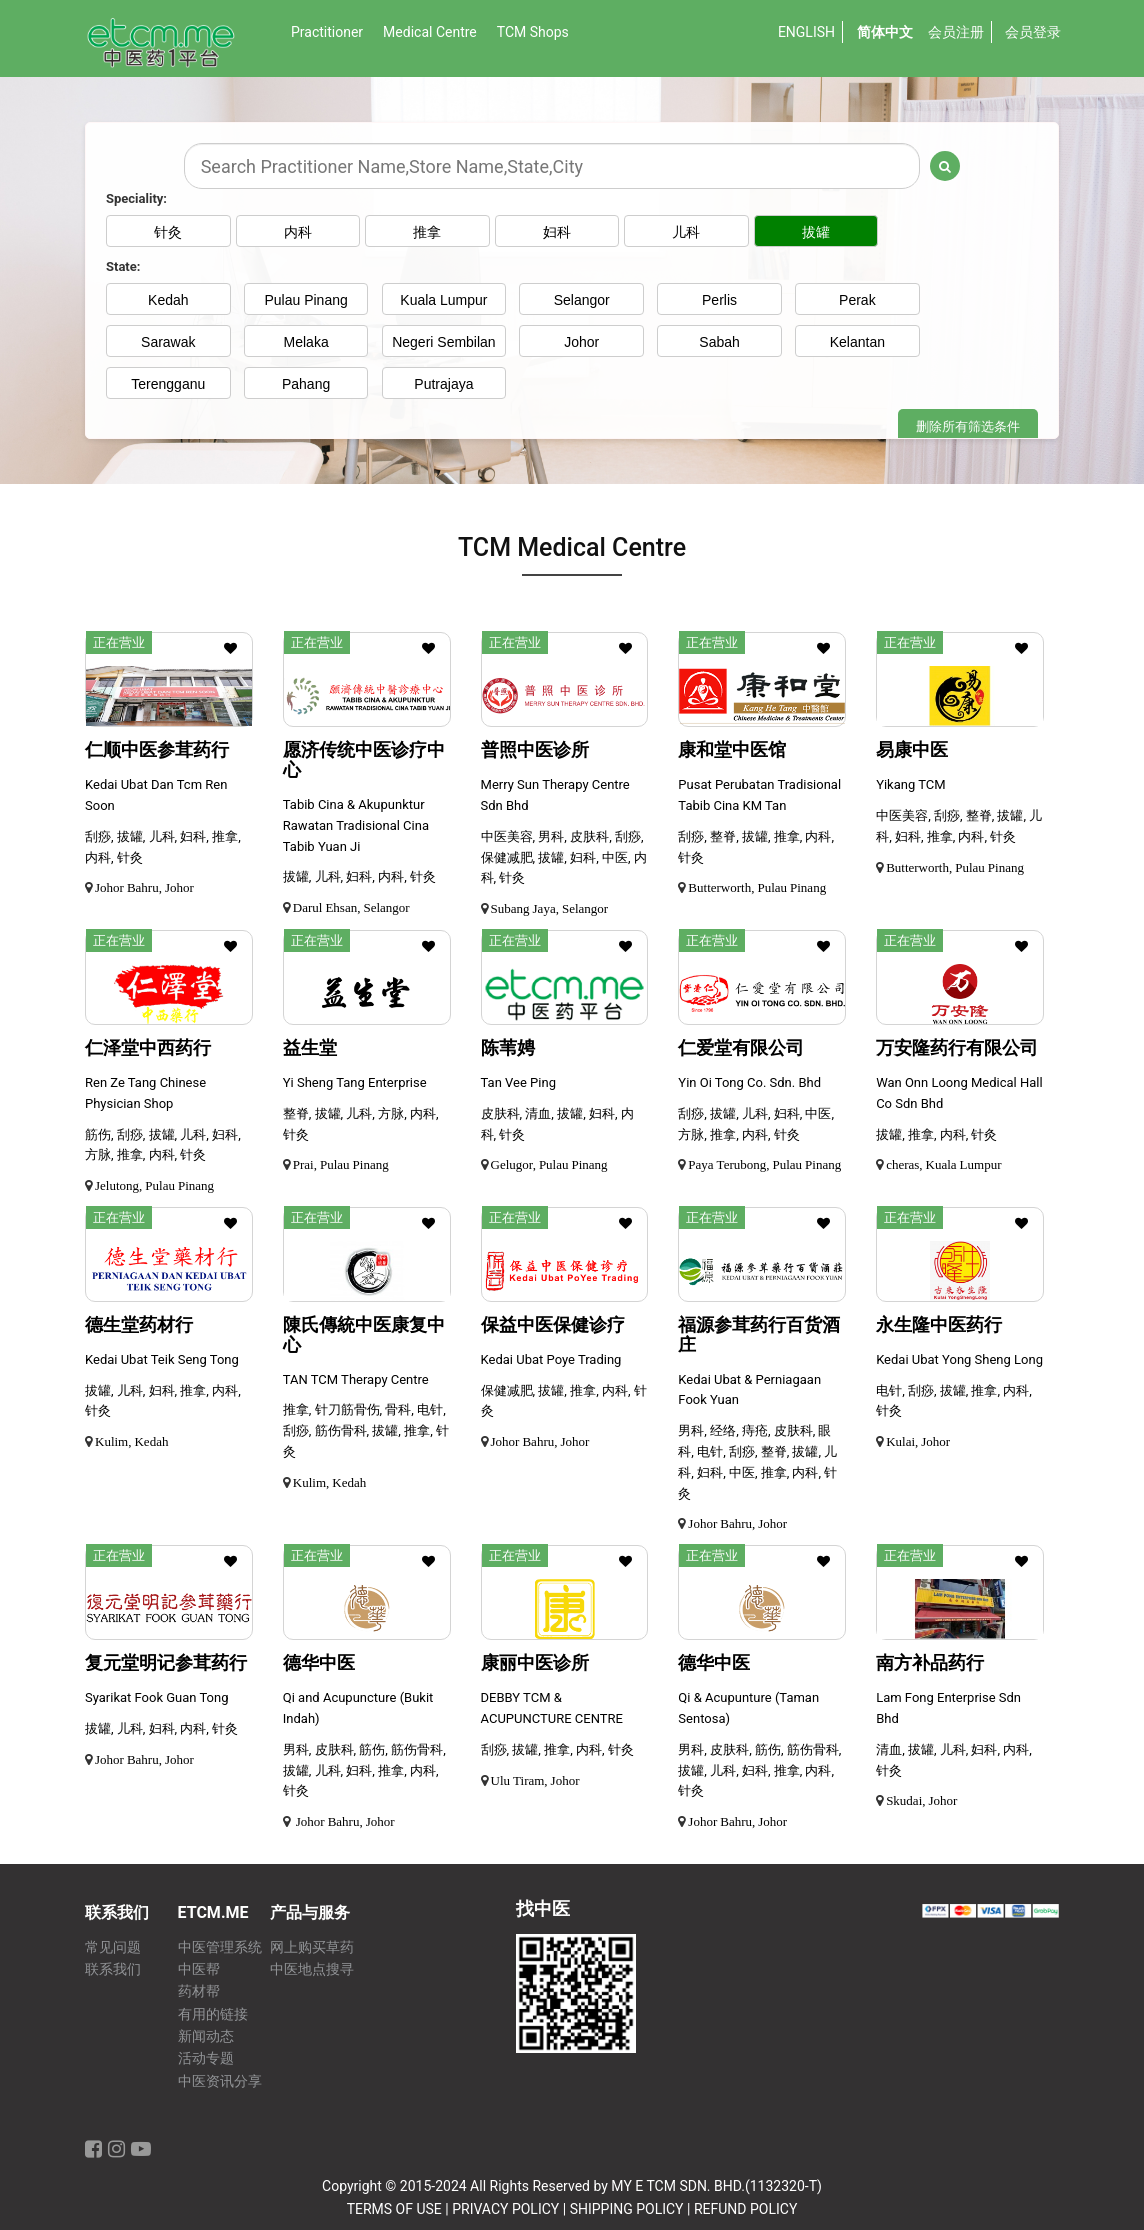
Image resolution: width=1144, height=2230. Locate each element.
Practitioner (327, 32)
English (806, 32)
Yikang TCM (910, 784)
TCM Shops (533, 32)
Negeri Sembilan (444, 342)
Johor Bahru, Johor (144, 887)
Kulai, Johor (918, 1441)
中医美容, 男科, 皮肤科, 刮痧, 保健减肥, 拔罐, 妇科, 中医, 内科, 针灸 (564, 857)
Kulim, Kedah (131, 1441)
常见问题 (113, 1947)
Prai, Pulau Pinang (341, 1164)
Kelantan (857, 342)
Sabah (719, 342)
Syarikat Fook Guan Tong (157, 1697)
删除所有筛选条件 (968, 426)
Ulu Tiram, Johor (535, 1780)
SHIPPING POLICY (627, 2209)
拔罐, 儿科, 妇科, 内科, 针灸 (359, 876)
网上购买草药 (312, 1947)
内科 (306, 232)
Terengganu (168, 384)
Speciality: (136, 198)
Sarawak (168, 342)
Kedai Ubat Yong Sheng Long (959, 1359)
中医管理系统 (220, 1947)
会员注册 (956, 32)
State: (123, 266)
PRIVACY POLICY (505, 2209)
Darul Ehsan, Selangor (351, 907)
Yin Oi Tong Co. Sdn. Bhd (749, 1082)
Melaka (306, 342)
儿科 (720, 232)
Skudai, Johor (921, 1800)
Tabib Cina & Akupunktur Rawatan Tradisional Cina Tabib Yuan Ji (356, 825)
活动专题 (206, 2058)
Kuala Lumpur (443, 300)
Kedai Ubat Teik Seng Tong (162, 1359)
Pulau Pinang (305, 300)
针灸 (168, 232)
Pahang (306, 384)
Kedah (168, 300)
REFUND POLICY (745, 2209)
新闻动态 (206, 2036)
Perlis (719, 300)
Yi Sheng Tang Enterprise (355, 1082)
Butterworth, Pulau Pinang (757, 887)
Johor (581, 342)
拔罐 (857, 232)
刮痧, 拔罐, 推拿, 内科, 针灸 (557, 1749)
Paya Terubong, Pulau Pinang (764, 1164)
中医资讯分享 (220, 2081)
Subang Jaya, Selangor (550, 908)
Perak (857, 300)
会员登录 (1033, 32)
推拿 (444, 232)
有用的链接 (213, 2014)
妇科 (582, 232)
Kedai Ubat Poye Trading (551, 1359)
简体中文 (885, 32)
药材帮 (199, 1991)
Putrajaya (443, 384)
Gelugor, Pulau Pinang (549, 1164)
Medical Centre (430, 32)
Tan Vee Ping (518, 1082)
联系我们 (113, 1969)
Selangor (582, 300)
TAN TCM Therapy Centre (356, 1379)
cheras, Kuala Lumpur (943, 1164)
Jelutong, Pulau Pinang (154, 1185)
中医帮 (199, 1969)
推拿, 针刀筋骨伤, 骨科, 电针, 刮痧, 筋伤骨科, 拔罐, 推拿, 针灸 (366, 1430)
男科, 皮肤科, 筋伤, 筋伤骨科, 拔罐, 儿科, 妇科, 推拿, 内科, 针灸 (364, 1770)
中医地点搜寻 (312, 1969)
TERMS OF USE (394, 2209)
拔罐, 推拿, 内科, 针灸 (936, 1134)
